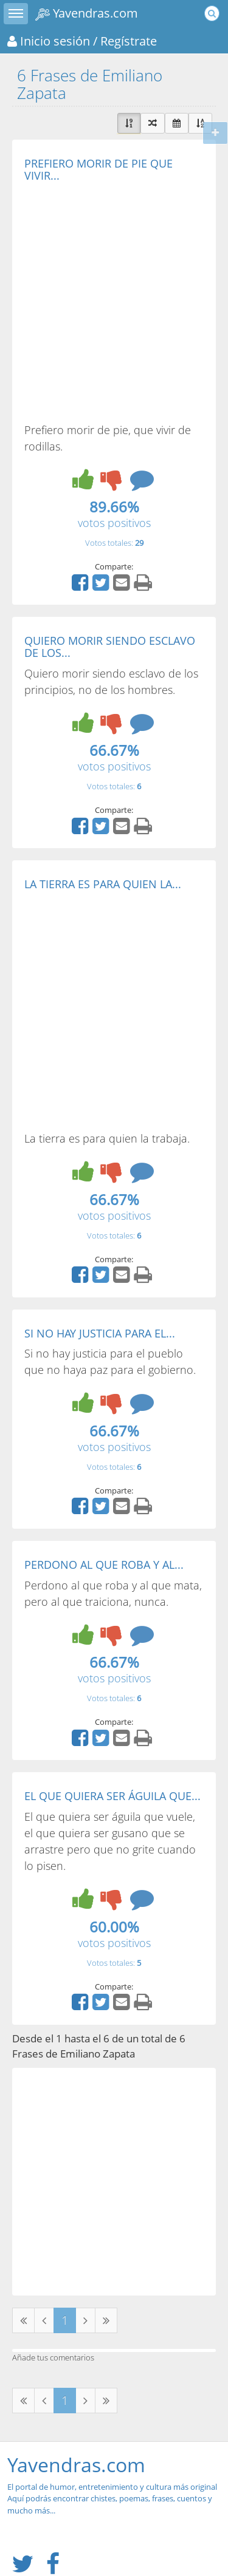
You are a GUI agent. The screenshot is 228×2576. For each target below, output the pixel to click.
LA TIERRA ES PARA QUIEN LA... (102, 884)
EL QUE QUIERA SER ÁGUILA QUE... (112, 1796)
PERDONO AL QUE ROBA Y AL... (104, 1564)
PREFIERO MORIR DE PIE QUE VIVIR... (98, 169)
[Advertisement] (114, 302)
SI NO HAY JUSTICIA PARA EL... (99, 1333)
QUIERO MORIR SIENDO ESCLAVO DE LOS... (109, 646)
